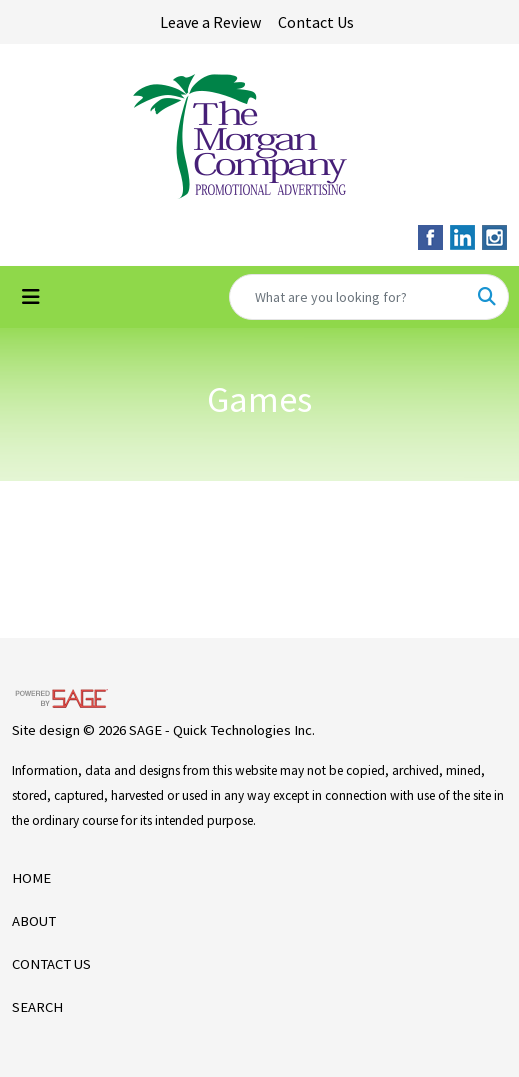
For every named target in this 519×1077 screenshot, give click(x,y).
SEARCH (37, 1007)
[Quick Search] (348, 297)
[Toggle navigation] (31, 297)
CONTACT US (51, 964)
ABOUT (34, 921)
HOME (31, 878)
